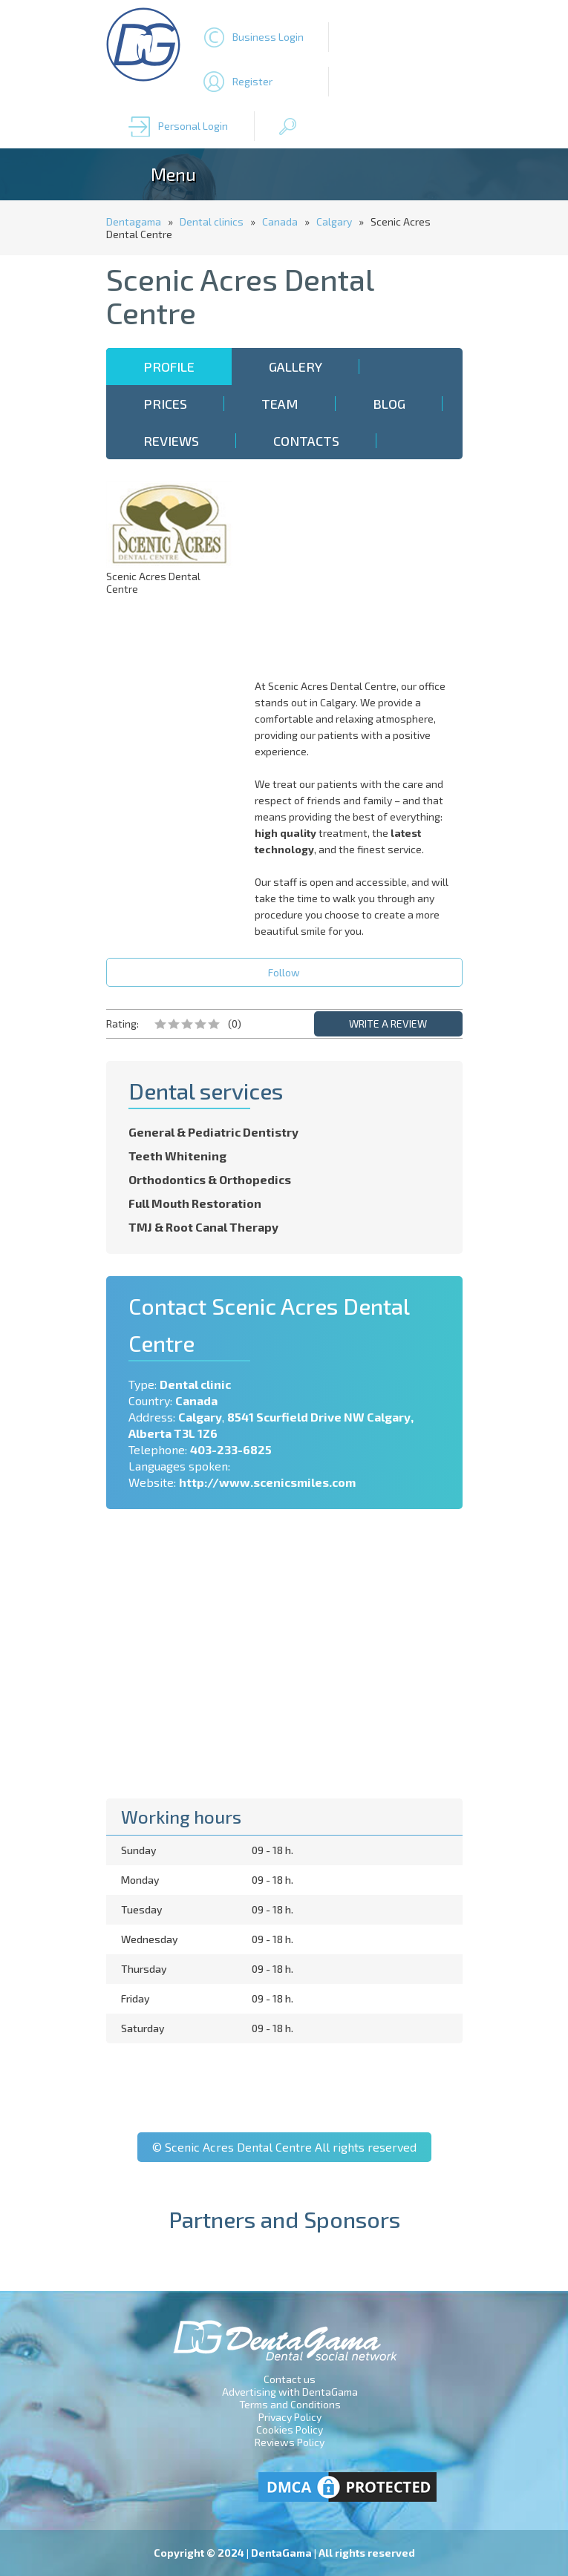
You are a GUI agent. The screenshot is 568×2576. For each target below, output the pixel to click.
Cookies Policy (289, 2429)
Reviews (171, 441)
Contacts (306, 441)
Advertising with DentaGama (290, 2391)
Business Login (268, 36)
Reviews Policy (289, 2442)
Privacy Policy (289, 2417)
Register (252, 81)
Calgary (334, 221)
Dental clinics (212, 221)
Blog (389, 403)
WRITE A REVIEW (388, 1023)
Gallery (295, 366)
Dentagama (133, 221)
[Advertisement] (362, 574)
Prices (165, 403)
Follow (284, 972)
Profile (169, 366)
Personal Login (193, 125)
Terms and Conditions (290, 2404)
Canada (280, 221)
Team (279, 403)
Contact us (290, 2379)
